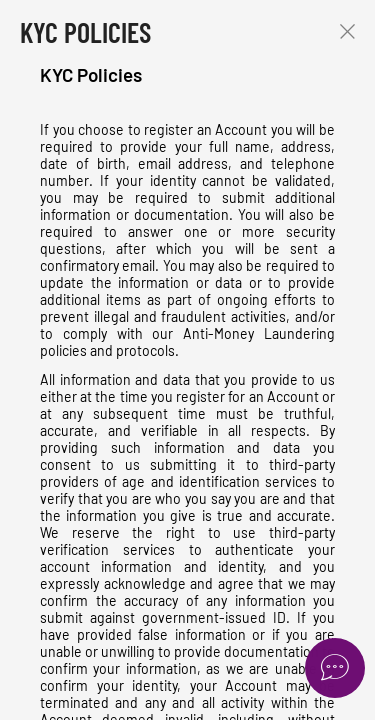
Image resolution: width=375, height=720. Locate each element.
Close (347, 31)
